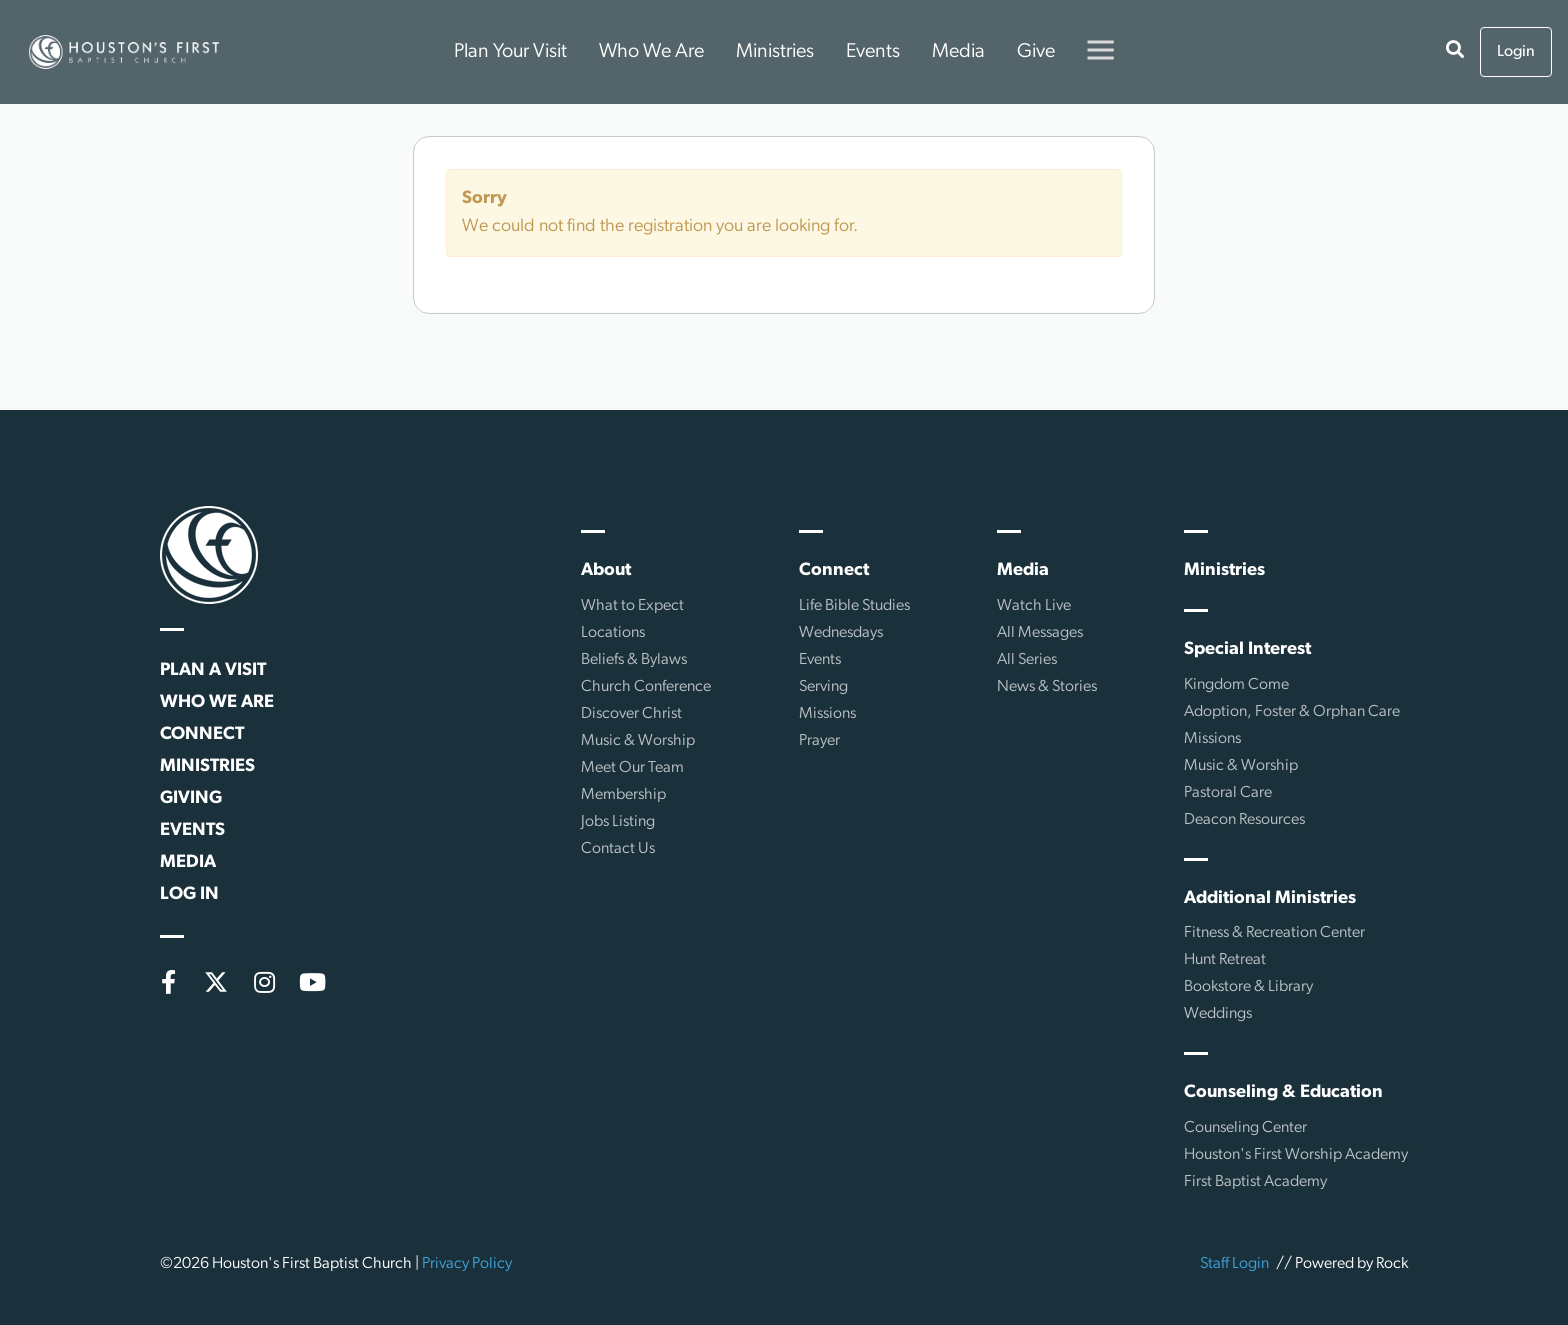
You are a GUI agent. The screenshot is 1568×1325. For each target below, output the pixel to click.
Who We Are (651, 52)
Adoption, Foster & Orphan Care (1292, 712)
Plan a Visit (213, 670)
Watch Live (1034, 606)
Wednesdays (841, 633)
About (606, 570)
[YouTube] (312, 982)
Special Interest (1247, 649)
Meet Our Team (632, 768)
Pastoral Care (1228, 793)
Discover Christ (631, 714)
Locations (613, 633)
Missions (827, 714)
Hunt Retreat (1225, 960)
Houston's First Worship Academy (1296, 1155)
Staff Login (1234, 1264)
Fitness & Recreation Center (1274, 933)
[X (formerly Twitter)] (216, 982)
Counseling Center (1245, 1128)
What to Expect (632, 606)
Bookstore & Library (1248, 987)
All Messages (1040, 633)
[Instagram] (264, 982)
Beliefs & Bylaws (634, 660)
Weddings (1218, 1014)
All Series (1027, 660)
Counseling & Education (1283, 1092)
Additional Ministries (1270, 898)
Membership (623, 795)
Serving (823, 687)
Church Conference (646, 687)
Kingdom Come (1236, 685)
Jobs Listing (618, 822)
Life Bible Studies (854, 606)
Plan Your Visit (510, 52)
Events (873, 52)
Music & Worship (638, 741)
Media (958, 52)
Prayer (819, 741)
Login (1516, 52)
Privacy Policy (467, 1264)
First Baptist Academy (1255, 1182)
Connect (202, 734)
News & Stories (1047, 687)
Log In (189, 894)
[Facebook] (168, 982)
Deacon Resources (1244, 820)
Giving (191, 798)
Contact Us (618, 849)
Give (1036, 52)
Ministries (775, 52)
